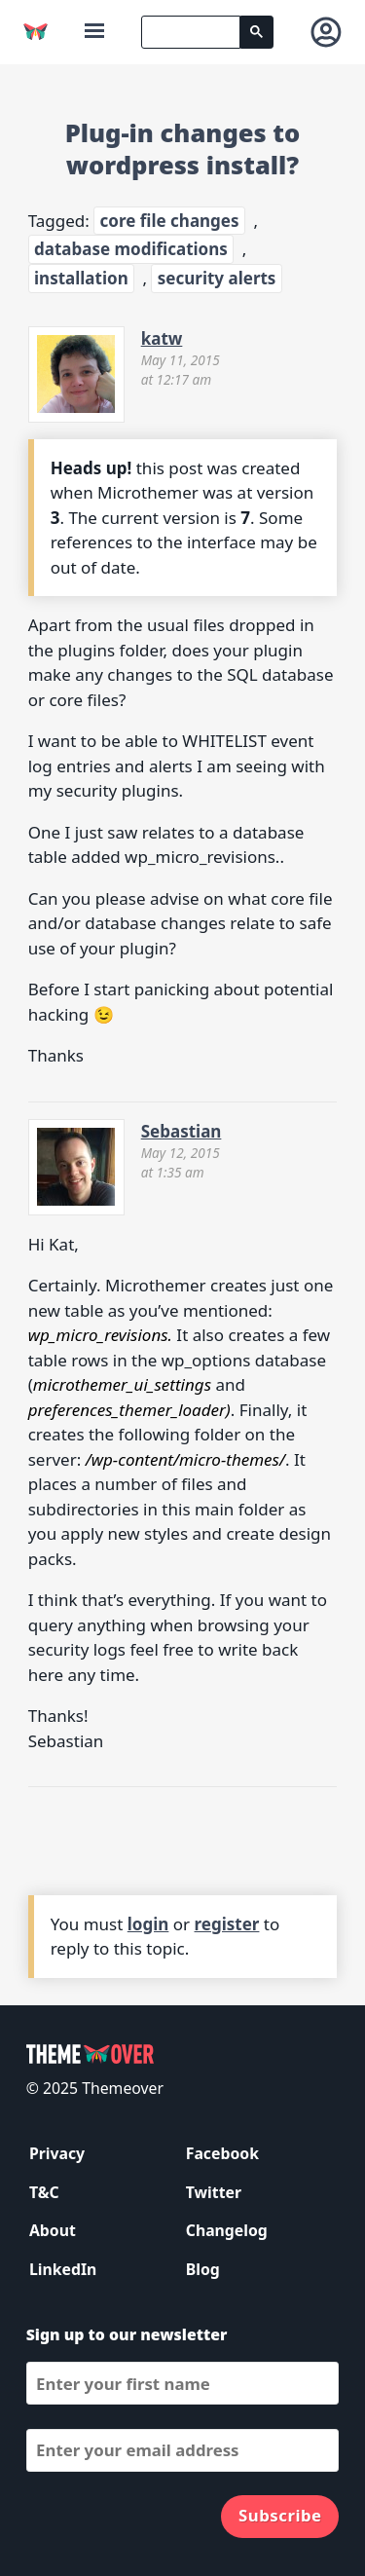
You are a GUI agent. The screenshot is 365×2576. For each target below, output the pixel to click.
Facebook (222, 2153)
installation (81, 278)
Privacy (57, 2153)
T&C (44, 2192)
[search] (190, 32)
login (148, 1924)
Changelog (227, 2230)
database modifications (131, 249)
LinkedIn (62, 2269)
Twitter (213, 2192)
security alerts (217, 278)
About (52, 2230)
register (227, 1924)
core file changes (169, 220)
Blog (203, 2269)
